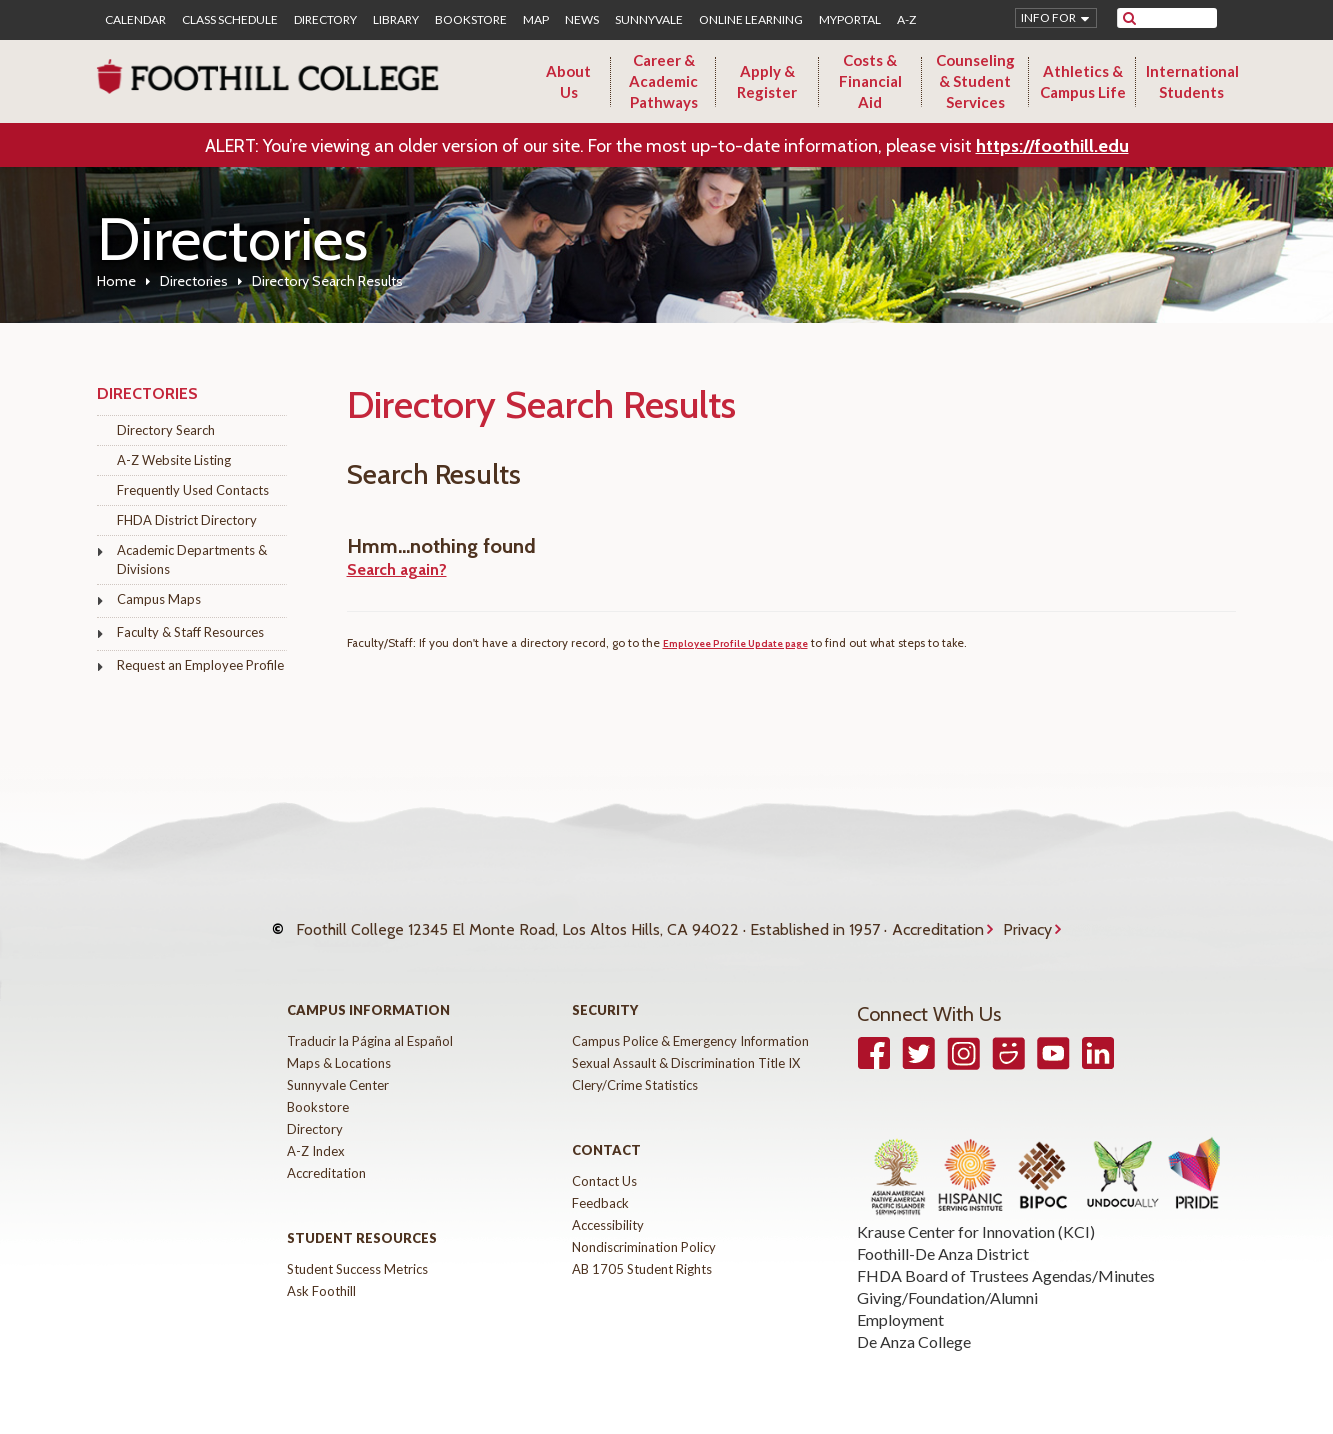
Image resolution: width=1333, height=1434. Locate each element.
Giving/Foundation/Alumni (947, 1277)
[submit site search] (1129, 18)
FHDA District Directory (187, 520)
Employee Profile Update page (735, 643)
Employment (900, 1299)
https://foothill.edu (1052, 146)
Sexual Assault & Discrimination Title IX (686, 1043)
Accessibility (608, 1205)
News (582, 20)
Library (396, 20)
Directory (325, 20)
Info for (1048, 17)
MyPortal (850, 20)
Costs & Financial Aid (870, 81)
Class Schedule (230, 20)
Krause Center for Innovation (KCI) (976, 1211)
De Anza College (914, 1321)
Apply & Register (767, 81)
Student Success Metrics (357, 1249)
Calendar (135, 20)
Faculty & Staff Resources (190, 632)
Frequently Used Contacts (193, 490)
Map (536, 20)
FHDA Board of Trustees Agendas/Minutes (1006, 1255)
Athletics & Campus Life (1083, 81)
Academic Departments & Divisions (192, 559)
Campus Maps (159, 599)
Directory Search (166, 430)
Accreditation (938, 919)
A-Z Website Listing (174, 460)
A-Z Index (316, 1131)
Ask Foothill (321, 1271)
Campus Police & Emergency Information (690, 1021)
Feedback (600, 1183)
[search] (1179, 18)
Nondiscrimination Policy (644, 1227)
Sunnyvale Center (338, 1065)
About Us (568, 81)
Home (116, 281)
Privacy (1027, 919)
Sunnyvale (649, 20)
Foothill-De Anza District (943, 1233)
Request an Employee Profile (200, 665)
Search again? (397, 569)
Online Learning (751, 20)
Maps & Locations (339, 1043)
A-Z (906, 20)
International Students (1192, 81)
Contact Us (604, 1161)
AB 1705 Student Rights (642, 1249)
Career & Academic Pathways (663, 81)
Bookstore (471, 20)
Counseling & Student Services (975, 81)
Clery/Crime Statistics (635, 1065)
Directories (194, 281)
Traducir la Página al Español (370, 1021)
